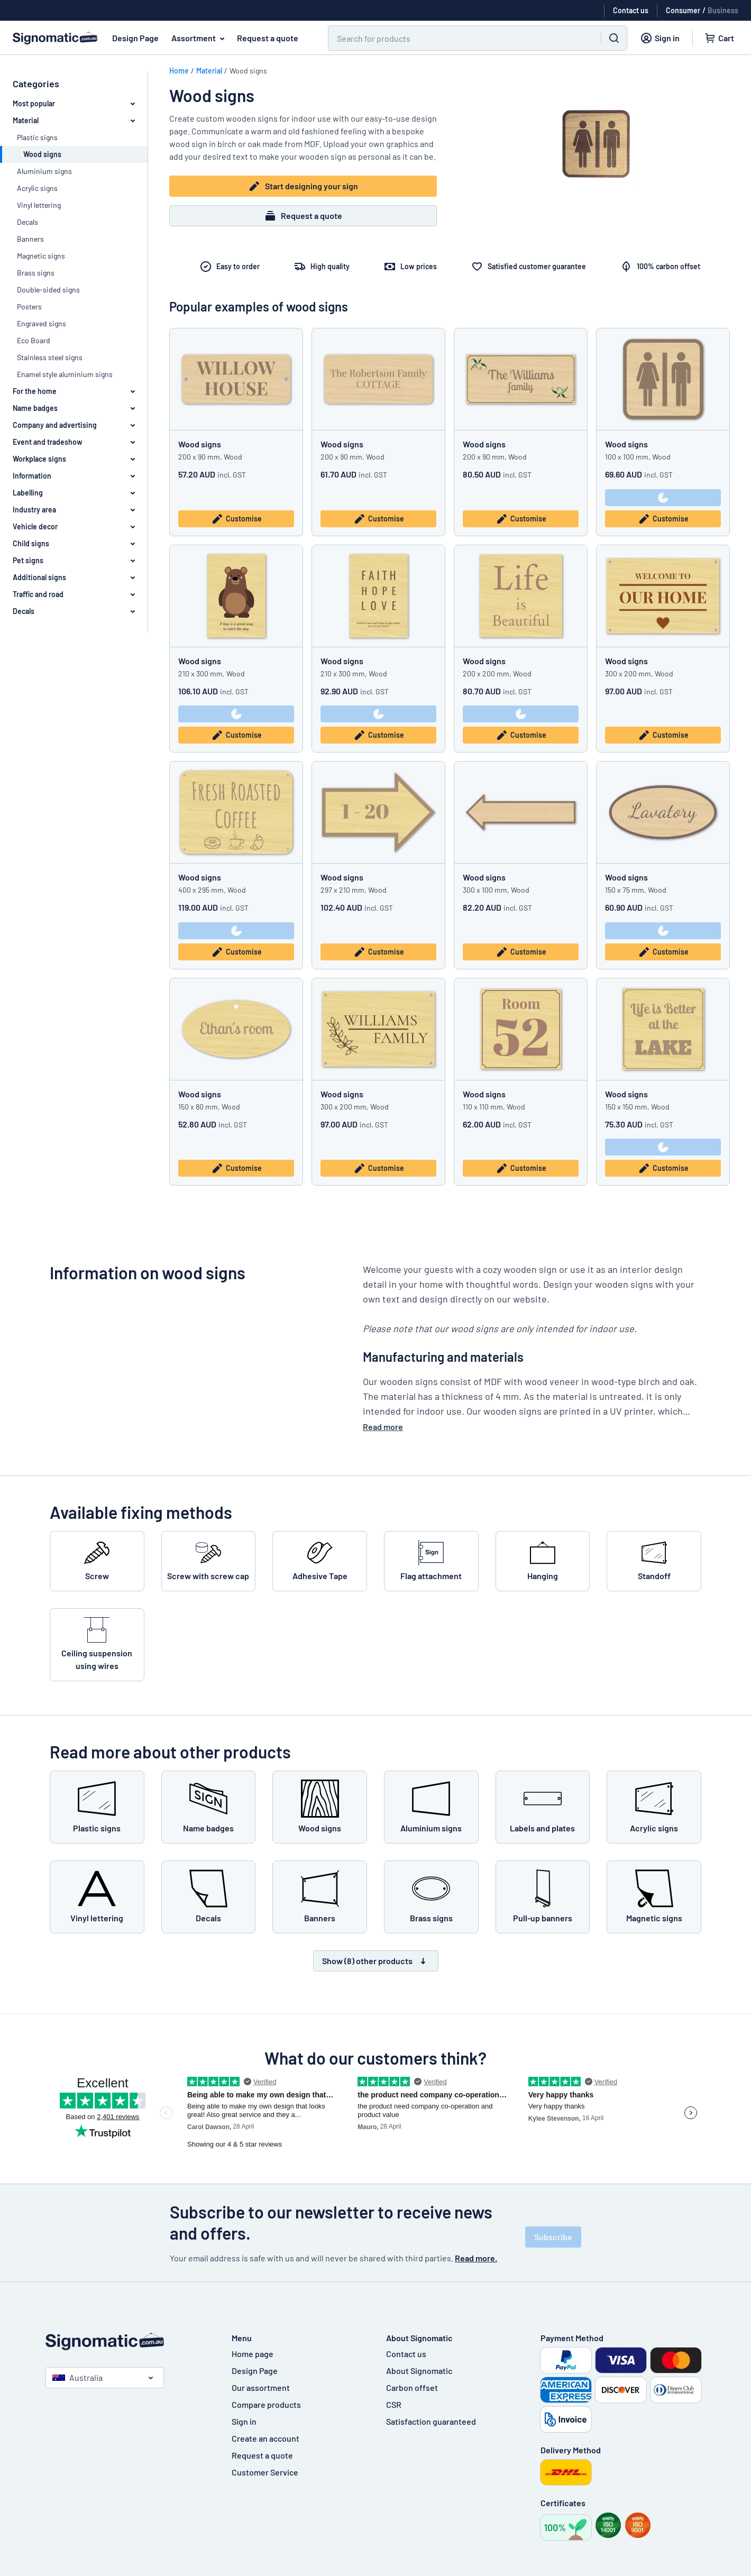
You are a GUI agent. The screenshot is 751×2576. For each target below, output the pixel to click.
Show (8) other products (375, 1961)
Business (723, 10)
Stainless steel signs (50, 357)
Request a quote (267, 38)
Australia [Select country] (77, 2377)
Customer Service (265, 2472)
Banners (30, 238)
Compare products (266, 2404)
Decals (27, 221)
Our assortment (261, 2387)
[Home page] (127, 2341)
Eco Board (33, 340)
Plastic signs (37, 137)
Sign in (244, 2421)
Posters (29, 306)
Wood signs (199, 444)
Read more (383, 1427)
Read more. (476, 2258)
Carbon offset (412, 2387)
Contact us (406, 2354)
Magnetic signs (41, 255)
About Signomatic (419, 2371)
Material (209, 70)
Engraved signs (41, 323)
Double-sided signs (48, 289)
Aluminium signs (44, 171)
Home (179, 70)
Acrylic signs (37, 188)
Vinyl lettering (39, 204)
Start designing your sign (303, 186)
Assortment (199, 38)
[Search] (458, 38)
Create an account (265, 2438)
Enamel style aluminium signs (65, 374)
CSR (393, 2404)
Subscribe (553, 2237)
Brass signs (35, 272)
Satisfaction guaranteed (431, 2421)
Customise (236, 518)
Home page (252, 2354)
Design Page (135, 38)
